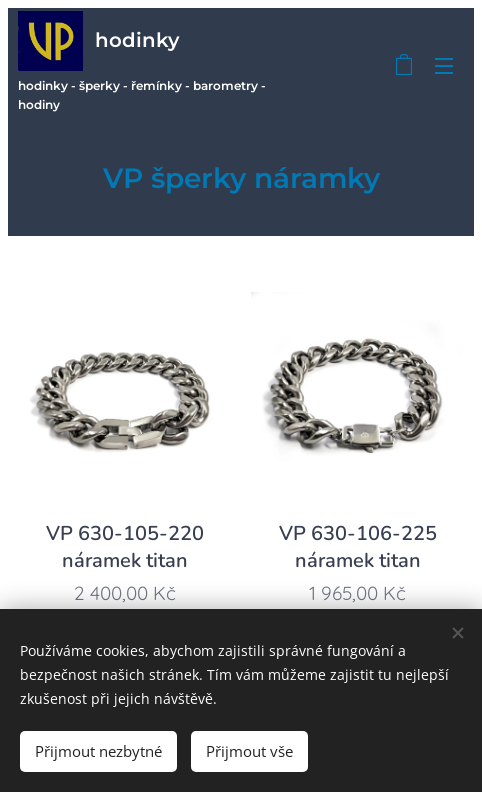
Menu (444, 66)
